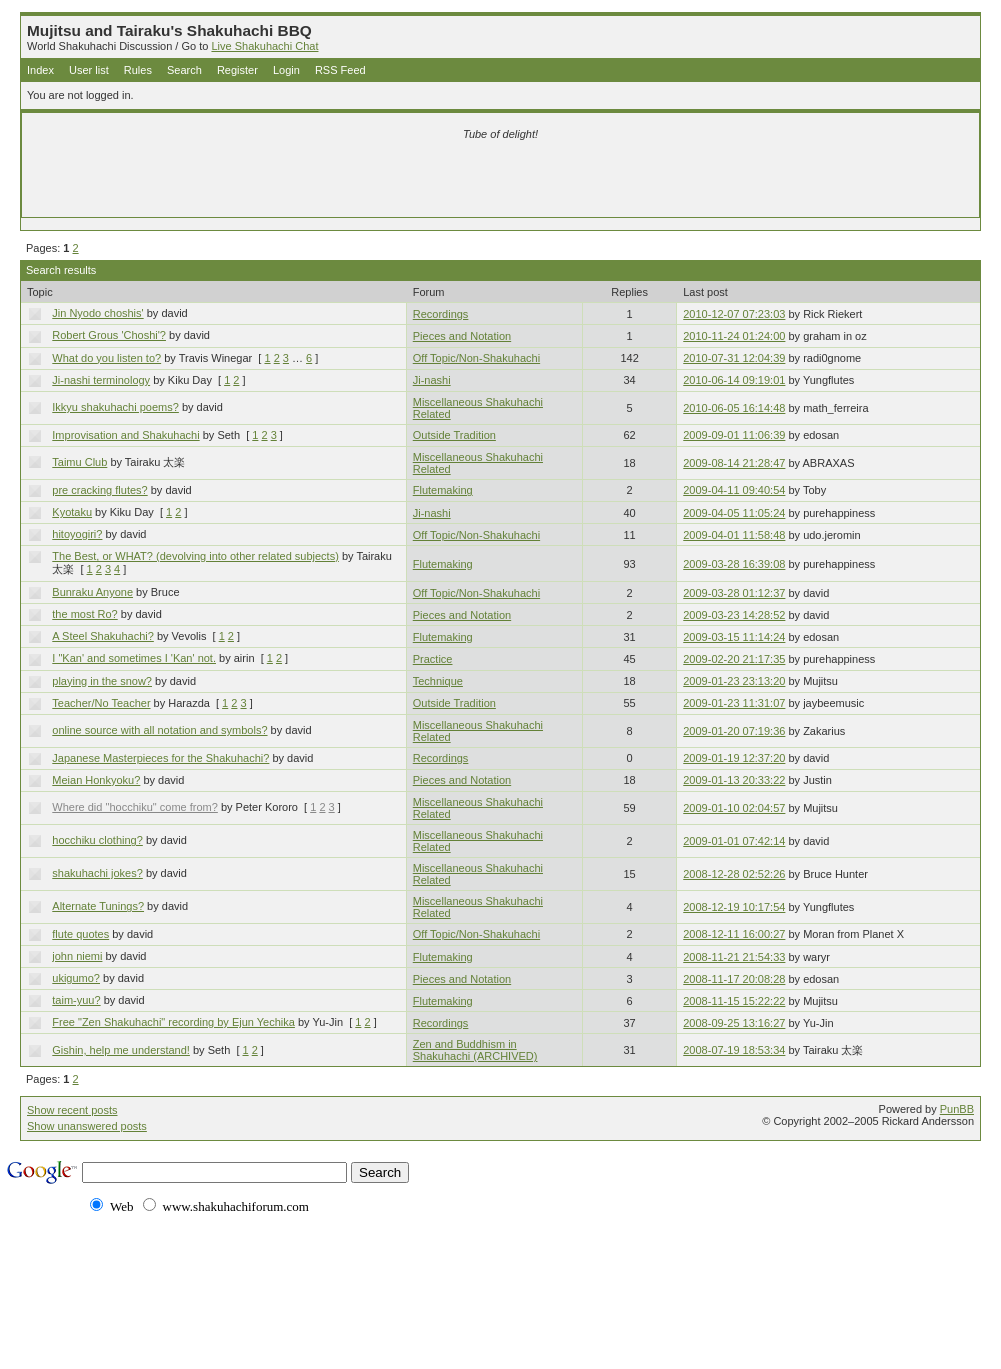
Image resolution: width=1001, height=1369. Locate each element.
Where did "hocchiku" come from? (135, 807)
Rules (138, 70)
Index (40, 70)
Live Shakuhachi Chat (264, 46)
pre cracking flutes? (99, 490)
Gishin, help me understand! (121, 1050)
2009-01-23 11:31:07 (734, 703)
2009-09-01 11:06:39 (734, 435)
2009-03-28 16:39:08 (734, 564)
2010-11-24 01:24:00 (734, 336)
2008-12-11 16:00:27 (734, 934)
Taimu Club (79, 462)
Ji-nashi (432, 380)
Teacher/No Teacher (101, 703)
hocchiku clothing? (97, 840)
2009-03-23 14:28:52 (734, 615)
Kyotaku (72, 512)
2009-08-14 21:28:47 (734, 463)
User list (89, 70)
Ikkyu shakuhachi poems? (115, 407)
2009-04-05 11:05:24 (734, 513)
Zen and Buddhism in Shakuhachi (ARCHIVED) (475, 1050)
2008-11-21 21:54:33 (734, 957)
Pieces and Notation (462, 336)
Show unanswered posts (87, 1126)
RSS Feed (340, 70)
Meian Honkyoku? (96, 780)
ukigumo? (76, 978)
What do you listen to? (106, 358)
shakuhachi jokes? (97, 873)
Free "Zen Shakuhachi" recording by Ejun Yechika (173, 1022)
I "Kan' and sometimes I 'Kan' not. (134, 658)
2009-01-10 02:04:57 (734, 808)
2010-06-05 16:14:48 (734, 408)
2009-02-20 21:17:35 (734, 659)
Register (237, 70)
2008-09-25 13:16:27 (734, 1023)
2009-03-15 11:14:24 (734, 637)
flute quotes (80, 934)
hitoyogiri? (77, 534)
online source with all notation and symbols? (159, 730)
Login (286, 70)
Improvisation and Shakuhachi (125, 435)
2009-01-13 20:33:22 (734, 780)
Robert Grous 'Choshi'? (109, 335)
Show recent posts (72, 1110)
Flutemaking (443, 490)
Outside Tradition (454, 435)
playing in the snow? (102, 681)
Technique (438, 681)
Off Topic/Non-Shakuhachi (476, 358)
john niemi (77, 956)
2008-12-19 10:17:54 (734, 907)
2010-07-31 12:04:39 (734, 358)
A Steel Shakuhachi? (103, 636)
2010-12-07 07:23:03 (734, 314)
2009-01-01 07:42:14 (734, 841)
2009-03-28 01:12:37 (734, 593)
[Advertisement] (265, 182)
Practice (433, 659)
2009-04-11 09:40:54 (734, 490)
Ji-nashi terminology (101, 380)
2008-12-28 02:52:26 (734, 874)
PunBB (957, 1109)
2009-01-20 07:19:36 (734, 731)
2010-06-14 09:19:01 (734, 380)
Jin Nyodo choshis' (97, 313)
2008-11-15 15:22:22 (734, 1001)
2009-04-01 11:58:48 (734, 535)
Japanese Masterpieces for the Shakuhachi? (160, 758)
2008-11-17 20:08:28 (734, 979)
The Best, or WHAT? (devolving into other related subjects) (195, 556)
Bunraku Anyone (92, 592)
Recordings (441, 314)
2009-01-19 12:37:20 (734, 758)
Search (184, 70)
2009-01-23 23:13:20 (734, 681)
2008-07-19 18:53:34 (734, 1050)
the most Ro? (84, 614)
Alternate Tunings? (98, 906)
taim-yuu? (76, 1000)
